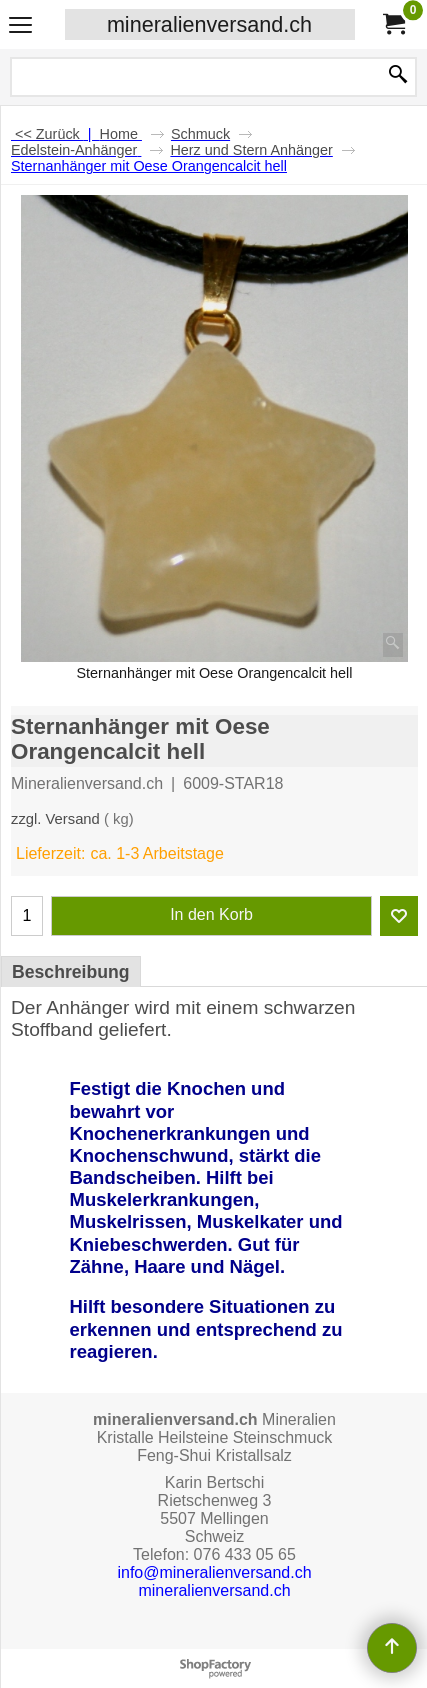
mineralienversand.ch (209, 24)
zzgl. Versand (55, 819)
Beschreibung (71, 972)
